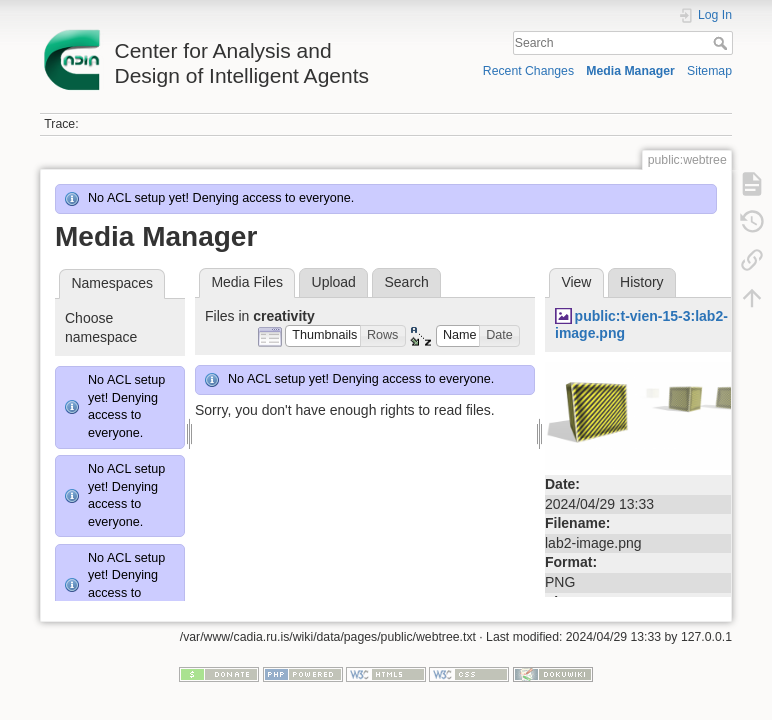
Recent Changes (528, 71)
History (642, 282)
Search (722, 43)
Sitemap (709, 71)
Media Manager (630, 71)
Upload (334, 282)
